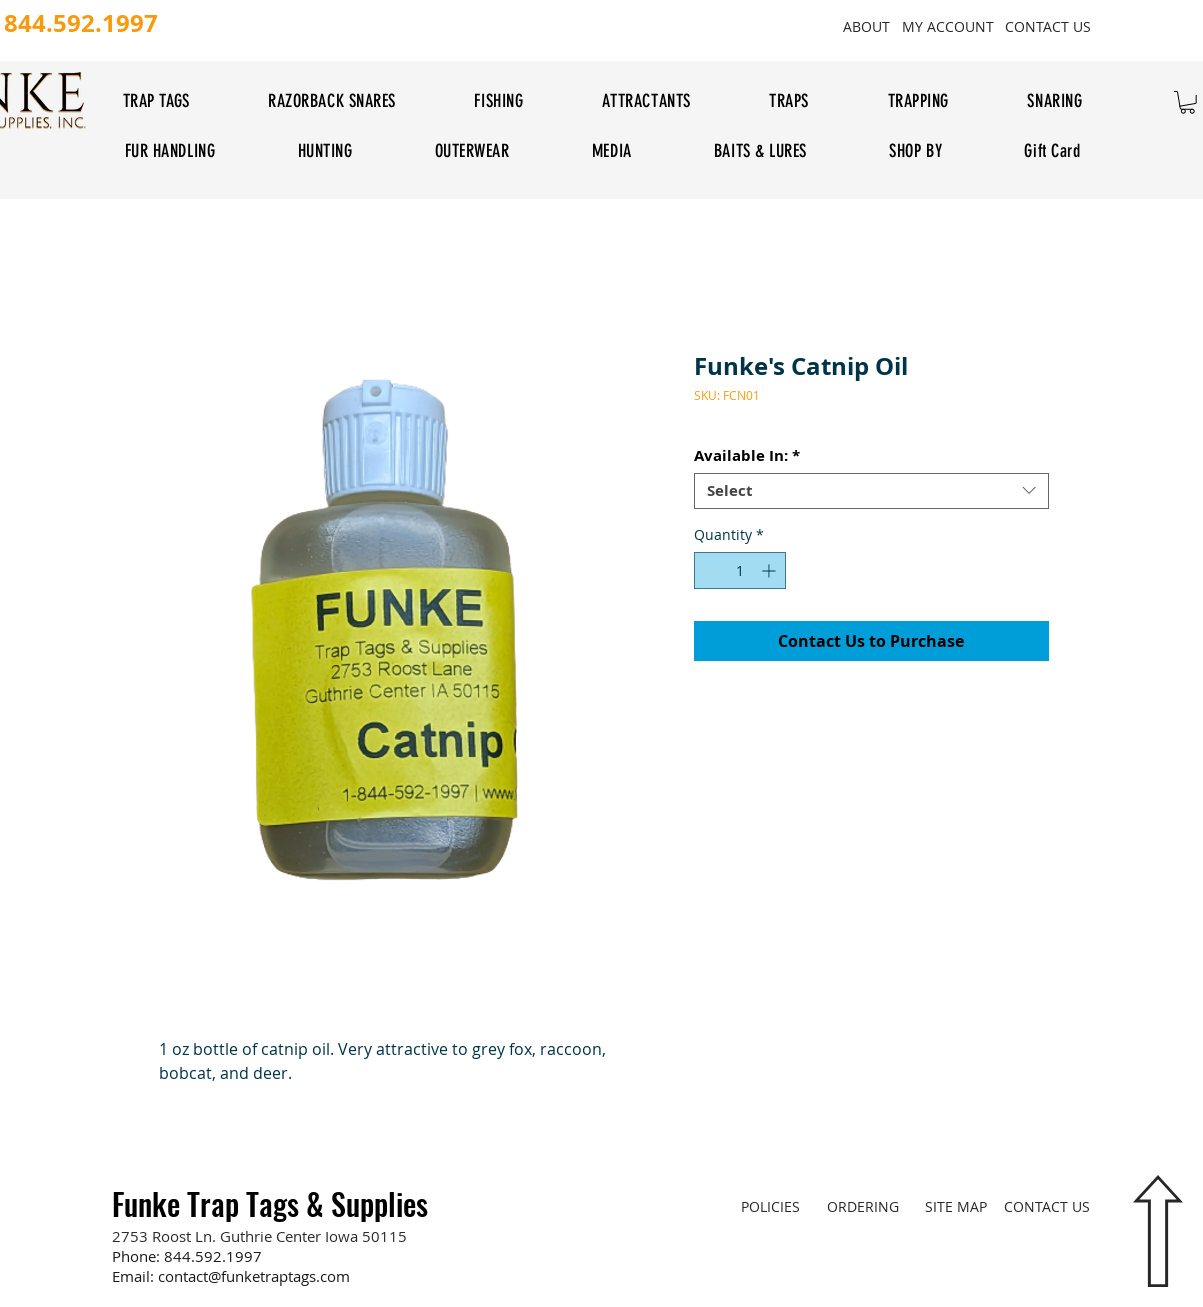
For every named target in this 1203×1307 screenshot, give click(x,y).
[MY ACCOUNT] (948, 26)
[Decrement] (709, 570)
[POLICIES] (770, 1206)
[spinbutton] (740, 570)
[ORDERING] (863, 1206)
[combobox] (871, 491)
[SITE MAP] (956, 1206)
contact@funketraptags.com (254, 1276)
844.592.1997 (213, 1256)
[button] (1187, 102)
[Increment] (770, 570)
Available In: (747, 456)
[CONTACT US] (1048, 26)
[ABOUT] (867, 26)
